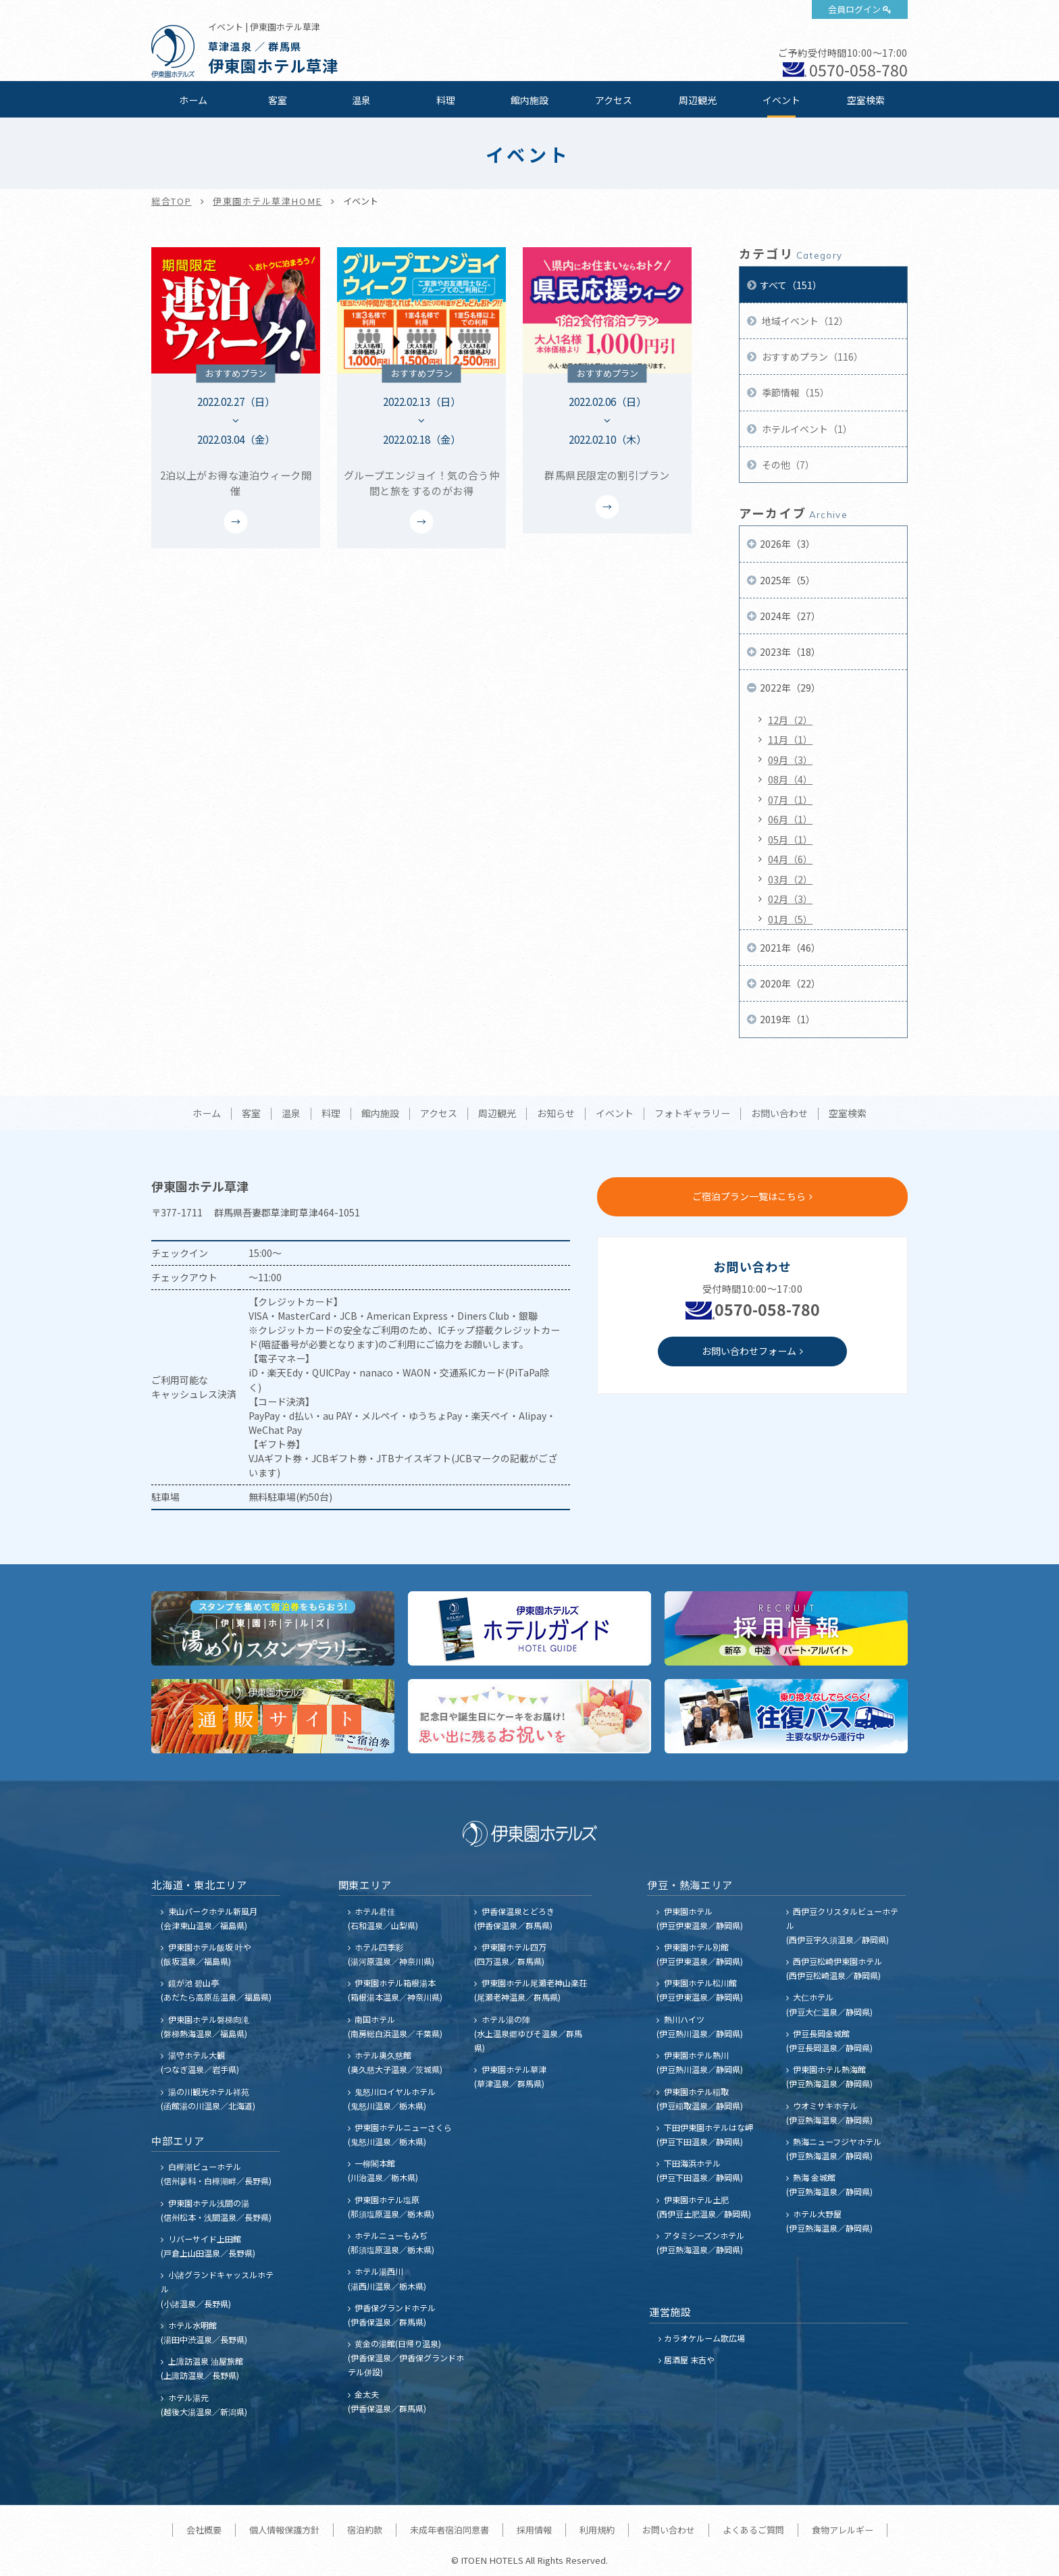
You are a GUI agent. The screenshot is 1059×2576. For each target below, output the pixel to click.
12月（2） (790, 720)
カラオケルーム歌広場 (704, 2338)
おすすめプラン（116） (811, 356)
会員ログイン (854, 9)
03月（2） (790, 879)
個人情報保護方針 (284, 2529)
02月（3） (790, 899)
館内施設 (529, 100)
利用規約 (597, 2529)
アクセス (613, 100)
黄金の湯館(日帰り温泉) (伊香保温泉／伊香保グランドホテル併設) (406, 2357)
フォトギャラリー (692, 1114)
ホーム (193, 100)
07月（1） (790, 799)
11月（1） (790, 739)
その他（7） (787, 464)
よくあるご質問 (753, 2529)
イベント (781, 100)
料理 (445, 100)
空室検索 (866, 100)
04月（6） (790, 859)
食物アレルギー (842, 2529)
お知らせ (556, 1114)
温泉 (361, 100)
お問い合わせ (779, 1114)
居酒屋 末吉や (689, 2359)
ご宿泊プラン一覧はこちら (749, 1196)
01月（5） (790, 919)
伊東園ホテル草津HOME (267, 201)
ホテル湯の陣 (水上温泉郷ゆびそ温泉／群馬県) (528, 2033)
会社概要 (204, 2529)
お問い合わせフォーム (749, 1351)
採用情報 (534, 2529)
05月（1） (790, 839)
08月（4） (790, 779)
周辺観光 (698, 100)
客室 (277, 100)
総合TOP (171, 201)
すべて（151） (791, 285)
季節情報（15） (794, 392)
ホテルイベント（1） (806, 429)
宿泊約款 (364, 2529)
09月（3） (790, 760)
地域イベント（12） (804, 321)
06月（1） (790, 819)
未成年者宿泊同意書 (449, 2529)
